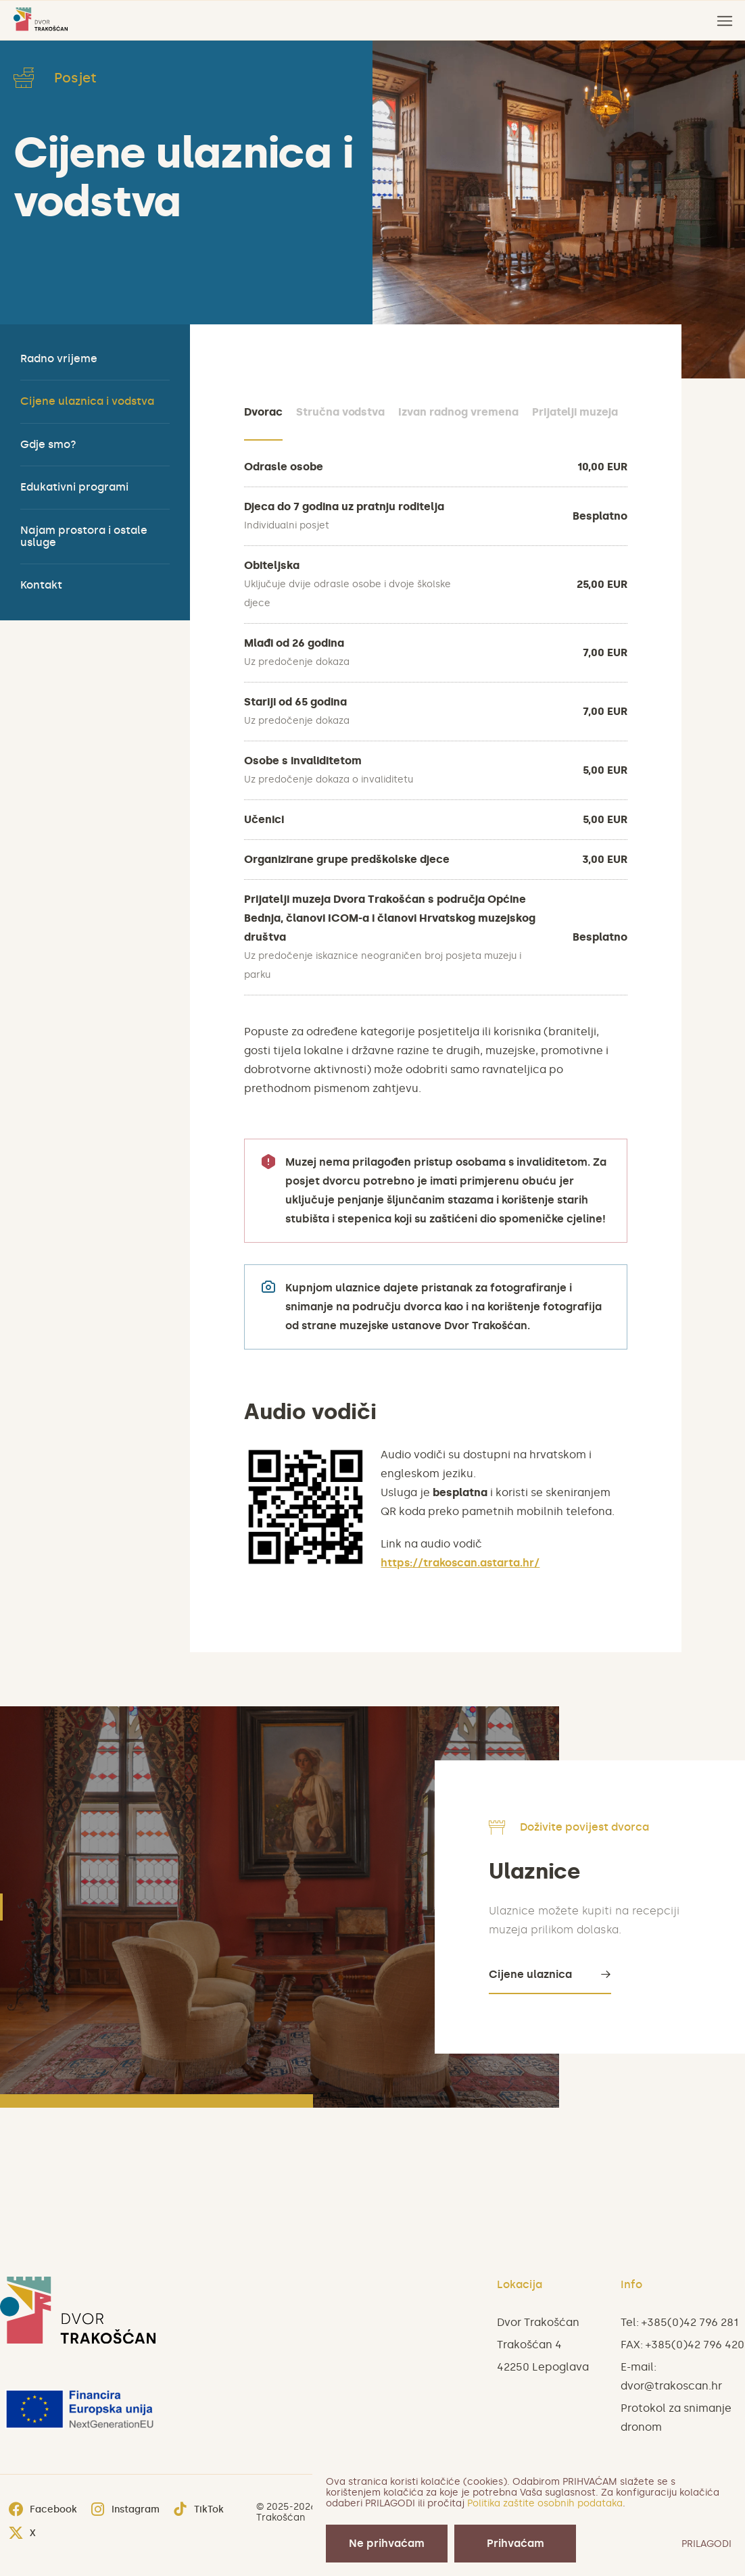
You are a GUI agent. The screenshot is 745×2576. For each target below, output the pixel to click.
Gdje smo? (48, 444)
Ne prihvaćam (387, 2543)
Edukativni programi (74, 486)
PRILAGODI (706, 2544)
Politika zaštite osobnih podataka (545, 2503)
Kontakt (41, 584)
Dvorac (263, 411)
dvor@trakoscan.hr (671, 2385)
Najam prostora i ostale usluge (83, 536)
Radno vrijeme (58, 358)
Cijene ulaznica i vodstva (87, 401)
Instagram (125, 2510)
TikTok (198, 2510)
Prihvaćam (515, 2543)
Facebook (43, 2510)
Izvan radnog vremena (458, 411)
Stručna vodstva (340, 411)
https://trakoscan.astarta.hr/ (460, 1562)
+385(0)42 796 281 (690, 2322)
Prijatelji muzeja (575, 411)
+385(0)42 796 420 (695, 2344)
